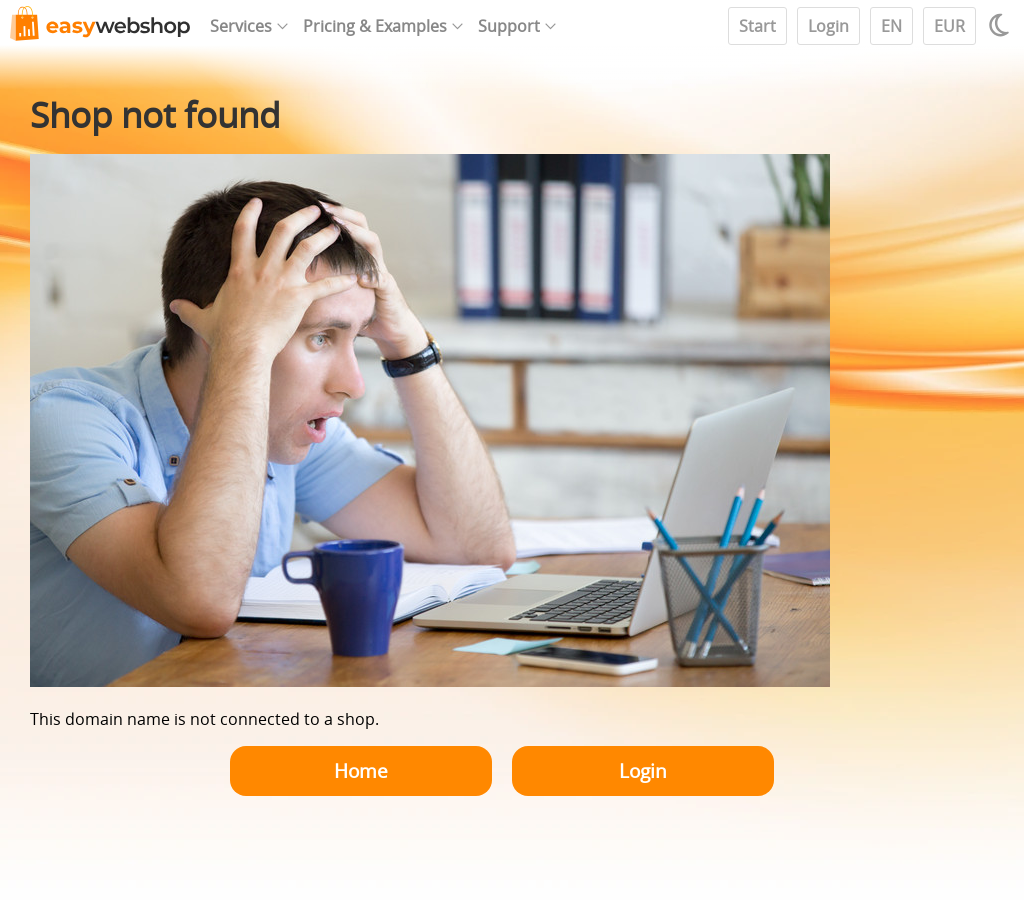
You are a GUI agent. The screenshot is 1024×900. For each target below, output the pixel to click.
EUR (949, 26)
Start (757, 26)
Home (361, 770)
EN (891, 26)
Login (828, 26)
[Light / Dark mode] (1002, 25)
